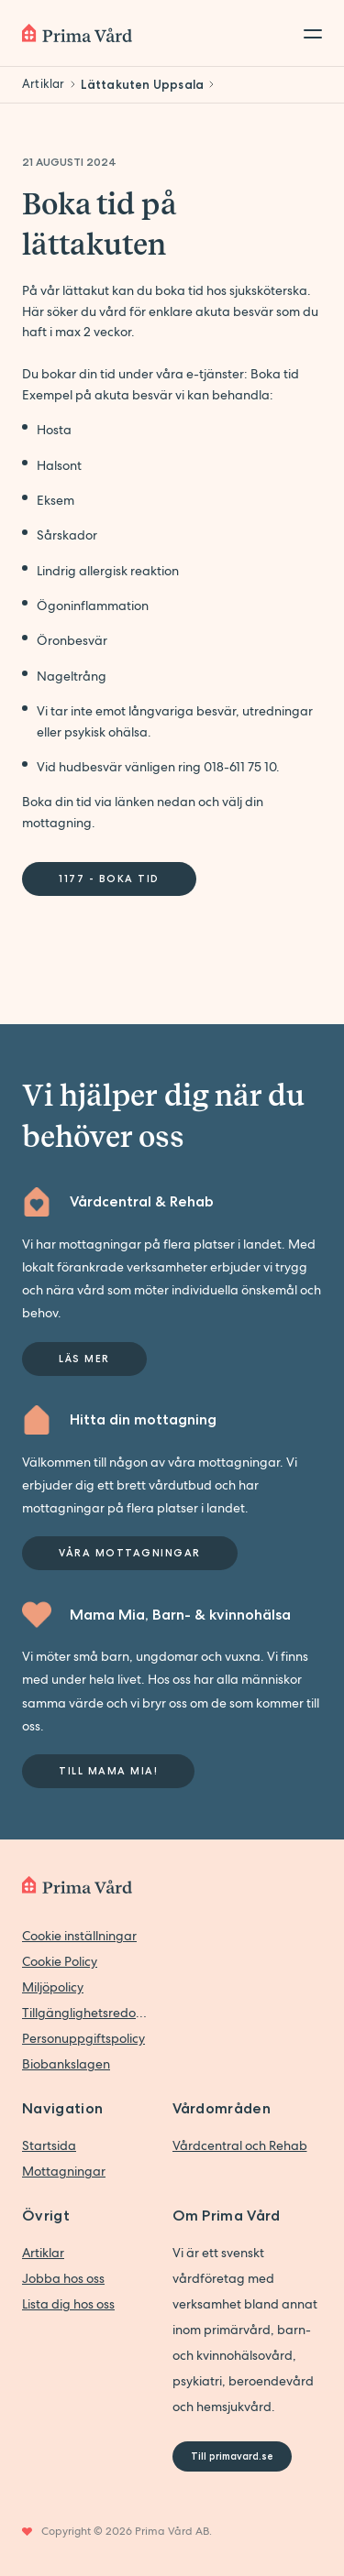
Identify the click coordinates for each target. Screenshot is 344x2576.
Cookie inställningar (79, 1935)
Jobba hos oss (63, 2278)
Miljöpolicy (52, 1987)
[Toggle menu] (307, 33)
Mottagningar (63, 2171)
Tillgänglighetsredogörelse (88, 2012)
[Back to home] (77, 33)
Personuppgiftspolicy (83, 2038)
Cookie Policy (59, 1961)
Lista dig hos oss (68, 2304)
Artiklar (43, 2252)
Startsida (49, 2145)
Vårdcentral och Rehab (239, 2145)
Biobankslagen (66, 2064)
